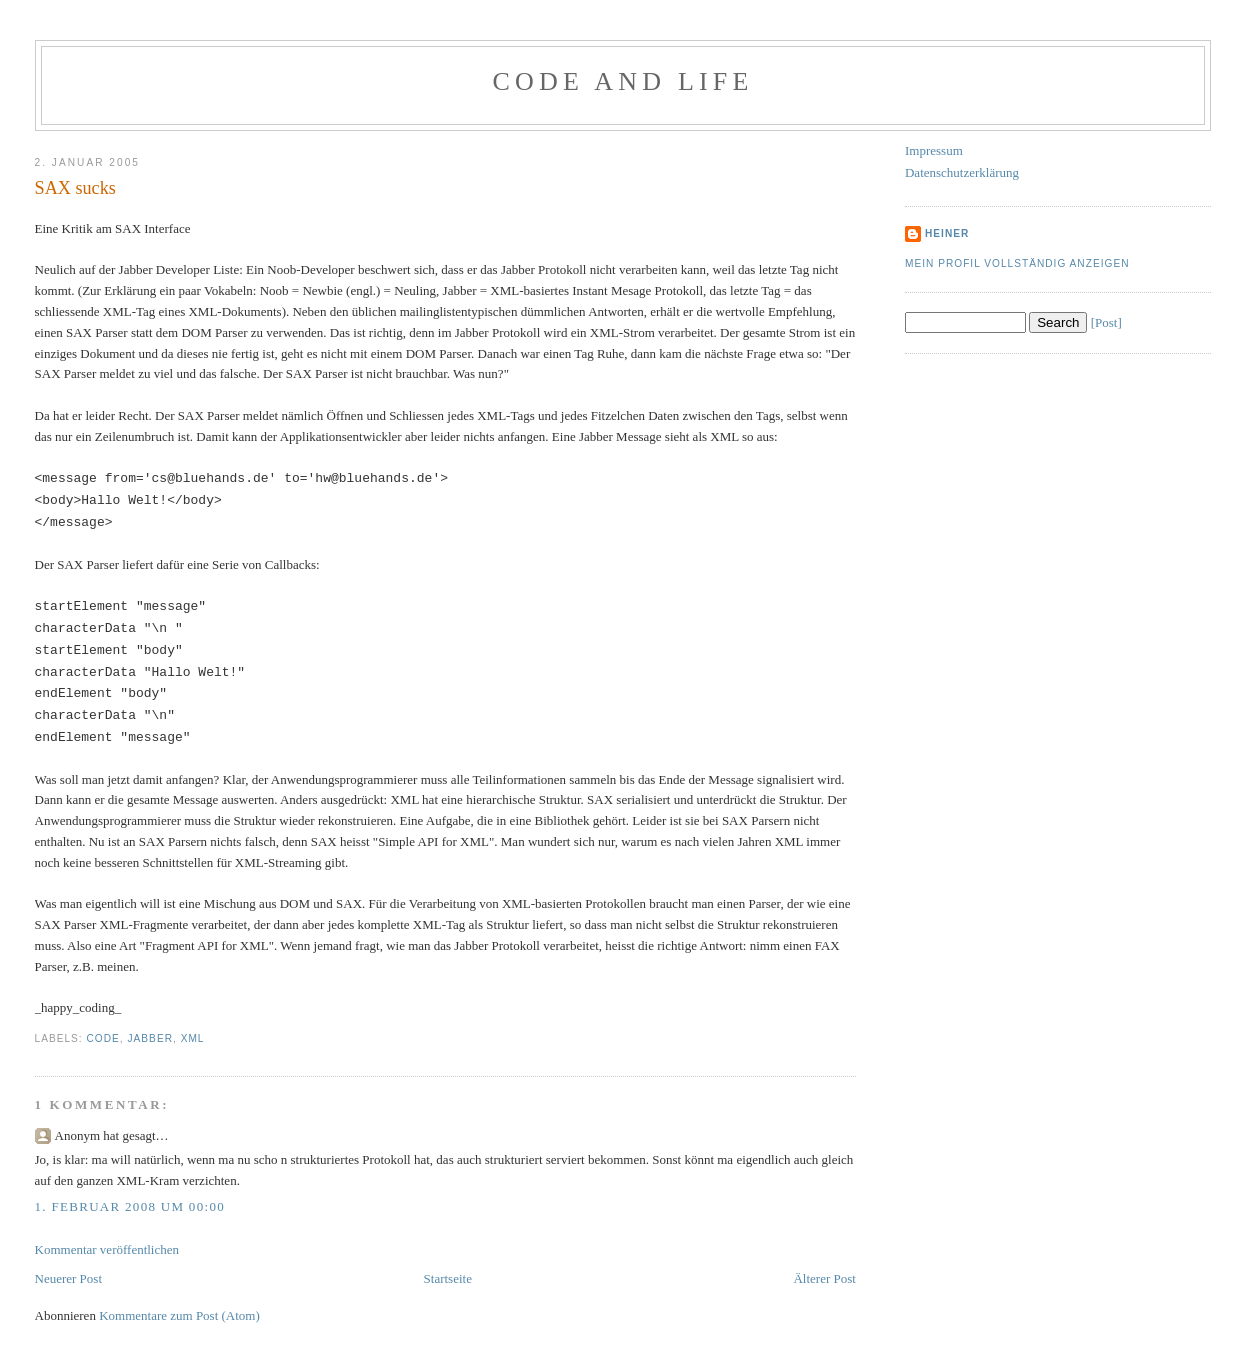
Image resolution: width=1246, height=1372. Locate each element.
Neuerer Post (69, 1278)
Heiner (947, 233)
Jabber (150, 1038)
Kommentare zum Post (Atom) (179, 1315)
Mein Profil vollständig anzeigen (1017, 263)
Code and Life (622, 81)
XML (193, 1038)
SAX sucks (75, 188)
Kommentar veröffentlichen (107, 1249)
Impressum (934, 150)
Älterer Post (824, 1278)
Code (103, 1038)
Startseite (448, 1278)
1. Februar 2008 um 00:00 (130, 1206)
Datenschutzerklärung (962, 172)
